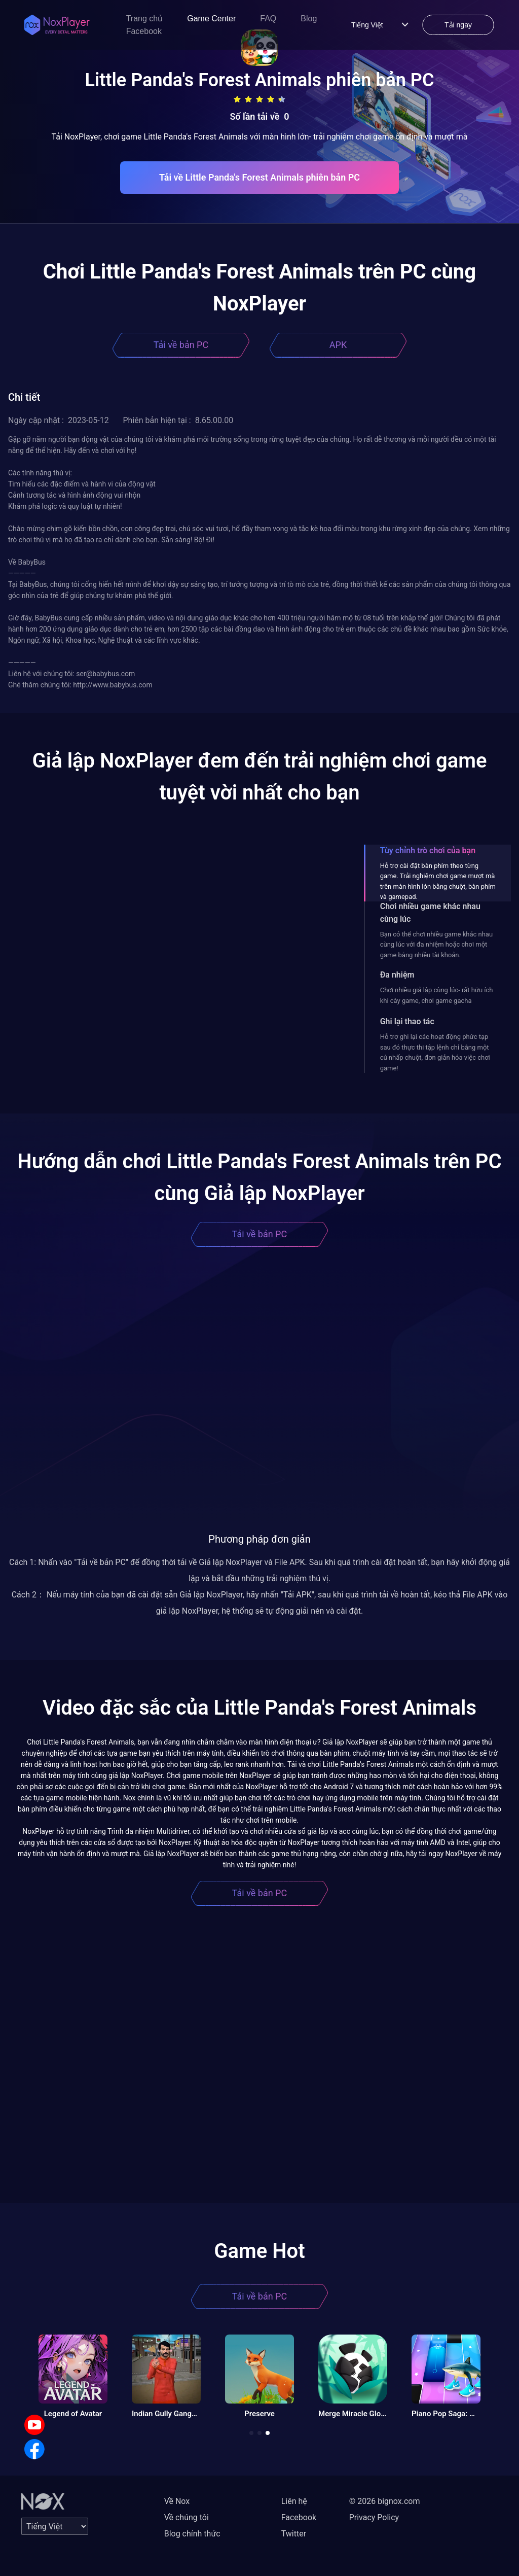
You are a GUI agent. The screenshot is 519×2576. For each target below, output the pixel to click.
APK (338, 344)
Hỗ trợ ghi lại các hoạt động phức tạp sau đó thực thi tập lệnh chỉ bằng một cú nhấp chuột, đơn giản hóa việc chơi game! (435, 1052)
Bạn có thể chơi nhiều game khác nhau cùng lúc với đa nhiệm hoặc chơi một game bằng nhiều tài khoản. (436, 944)
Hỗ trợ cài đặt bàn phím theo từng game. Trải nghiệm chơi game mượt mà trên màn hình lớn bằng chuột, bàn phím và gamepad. (438, 881)
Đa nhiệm (397, 975)
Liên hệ (294, 2501)
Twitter (293, 2533)
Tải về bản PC (181, 344)
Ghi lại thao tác (407, 1021)
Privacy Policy (374, 2517)
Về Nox (177, 2501)
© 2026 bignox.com (384, 2501)
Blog (309, 18)
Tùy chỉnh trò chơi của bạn (427, 850)
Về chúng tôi (186, 2517)
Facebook (144, 31)
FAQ (268, 18)
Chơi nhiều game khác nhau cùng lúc (430, 912)
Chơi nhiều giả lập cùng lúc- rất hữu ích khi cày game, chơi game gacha (436, 995)
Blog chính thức (192, 2533)
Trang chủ (144, 18)
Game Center (211, 18)
